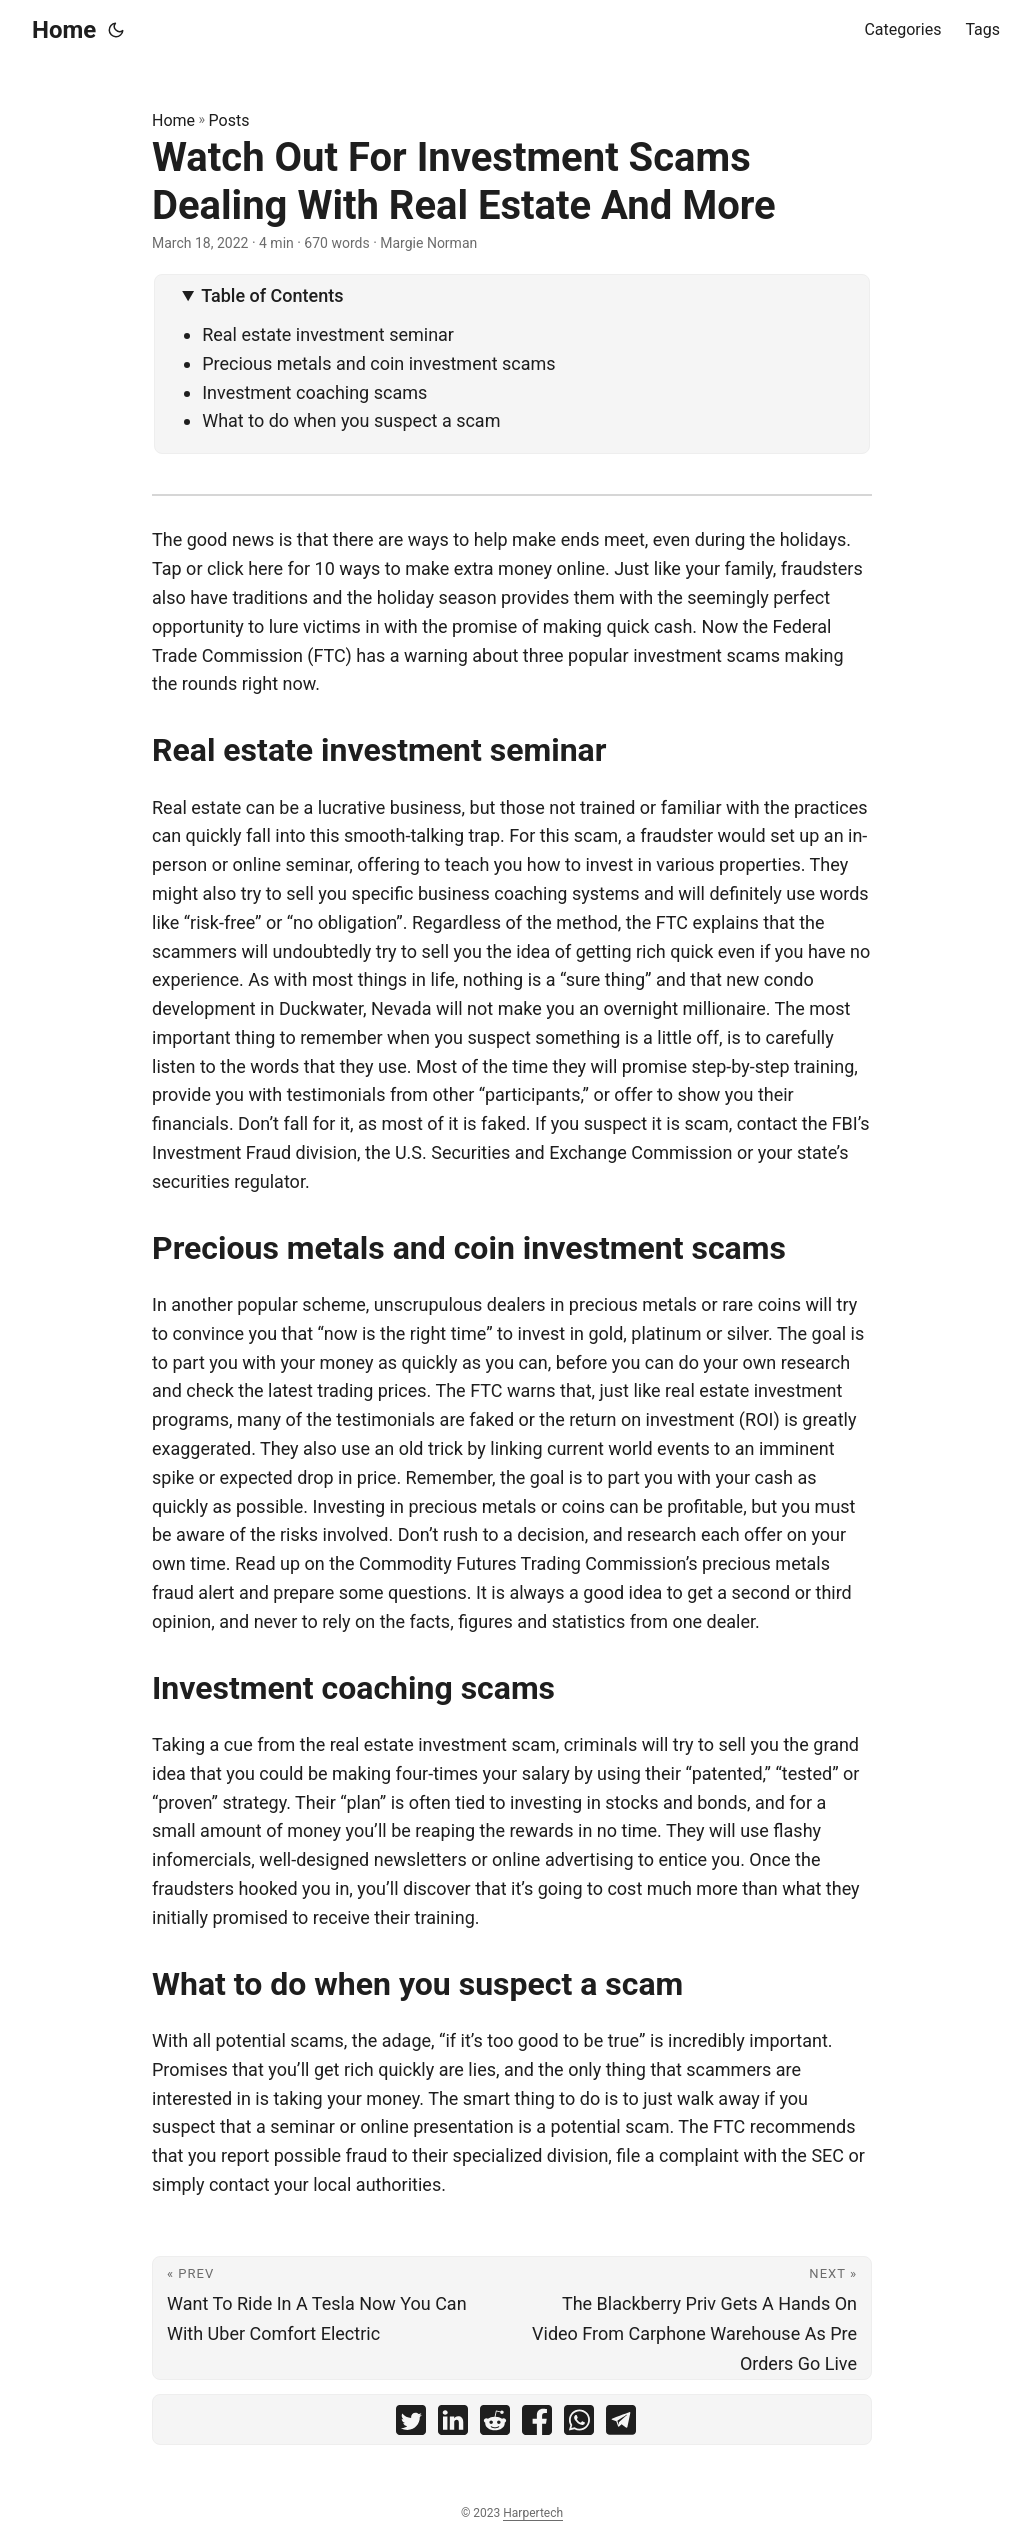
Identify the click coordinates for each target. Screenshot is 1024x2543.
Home (64, 30)
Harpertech (533, 2513)
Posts (229, 120)
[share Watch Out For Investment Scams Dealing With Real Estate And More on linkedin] (453, 2424)
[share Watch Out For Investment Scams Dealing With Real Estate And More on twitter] (411, 2424)
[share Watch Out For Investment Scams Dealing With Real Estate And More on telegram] (621, 2424)
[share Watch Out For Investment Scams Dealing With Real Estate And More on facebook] (537, 2424)
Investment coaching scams (314, 392)
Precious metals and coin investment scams (378, 363)
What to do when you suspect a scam (351, 420)
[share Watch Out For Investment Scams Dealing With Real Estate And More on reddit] (495, 2424)
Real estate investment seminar (328, 334)
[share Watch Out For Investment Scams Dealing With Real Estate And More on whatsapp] (579, 2424)
